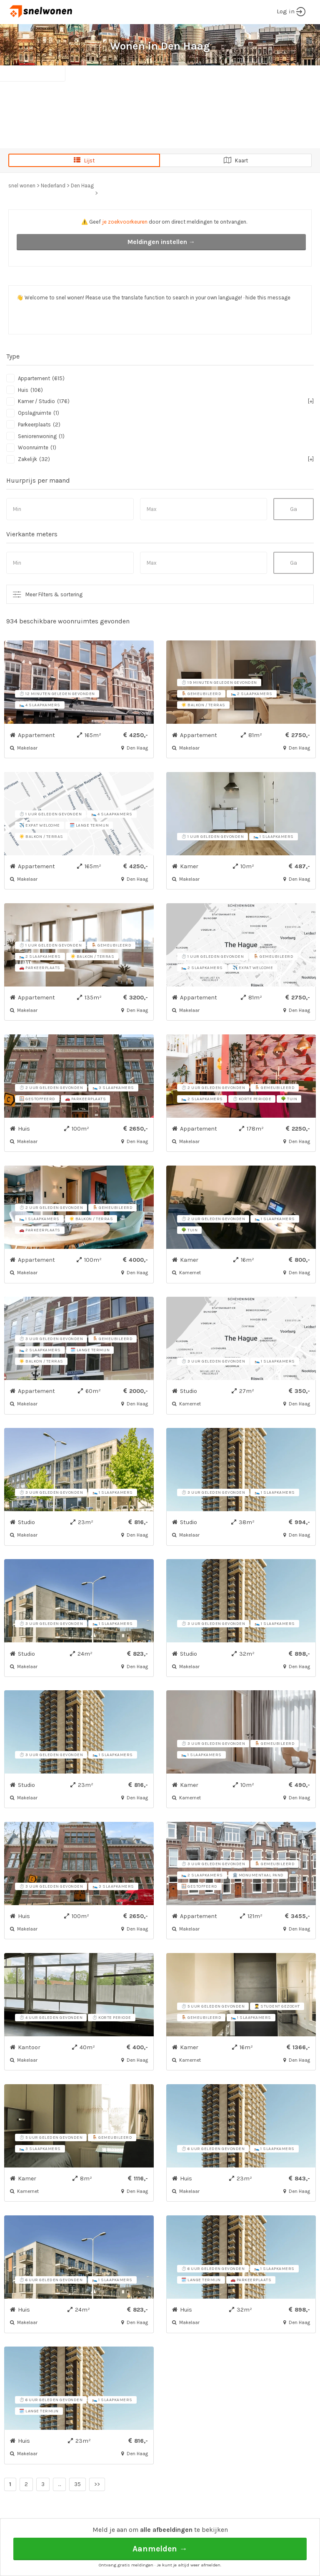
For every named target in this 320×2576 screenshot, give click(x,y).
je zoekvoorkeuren (125, 222)
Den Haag (82, 185)
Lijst (84, 160)
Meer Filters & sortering (53, 594)
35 (77, 2484)
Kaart (236, 160)
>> (97, 2484)
